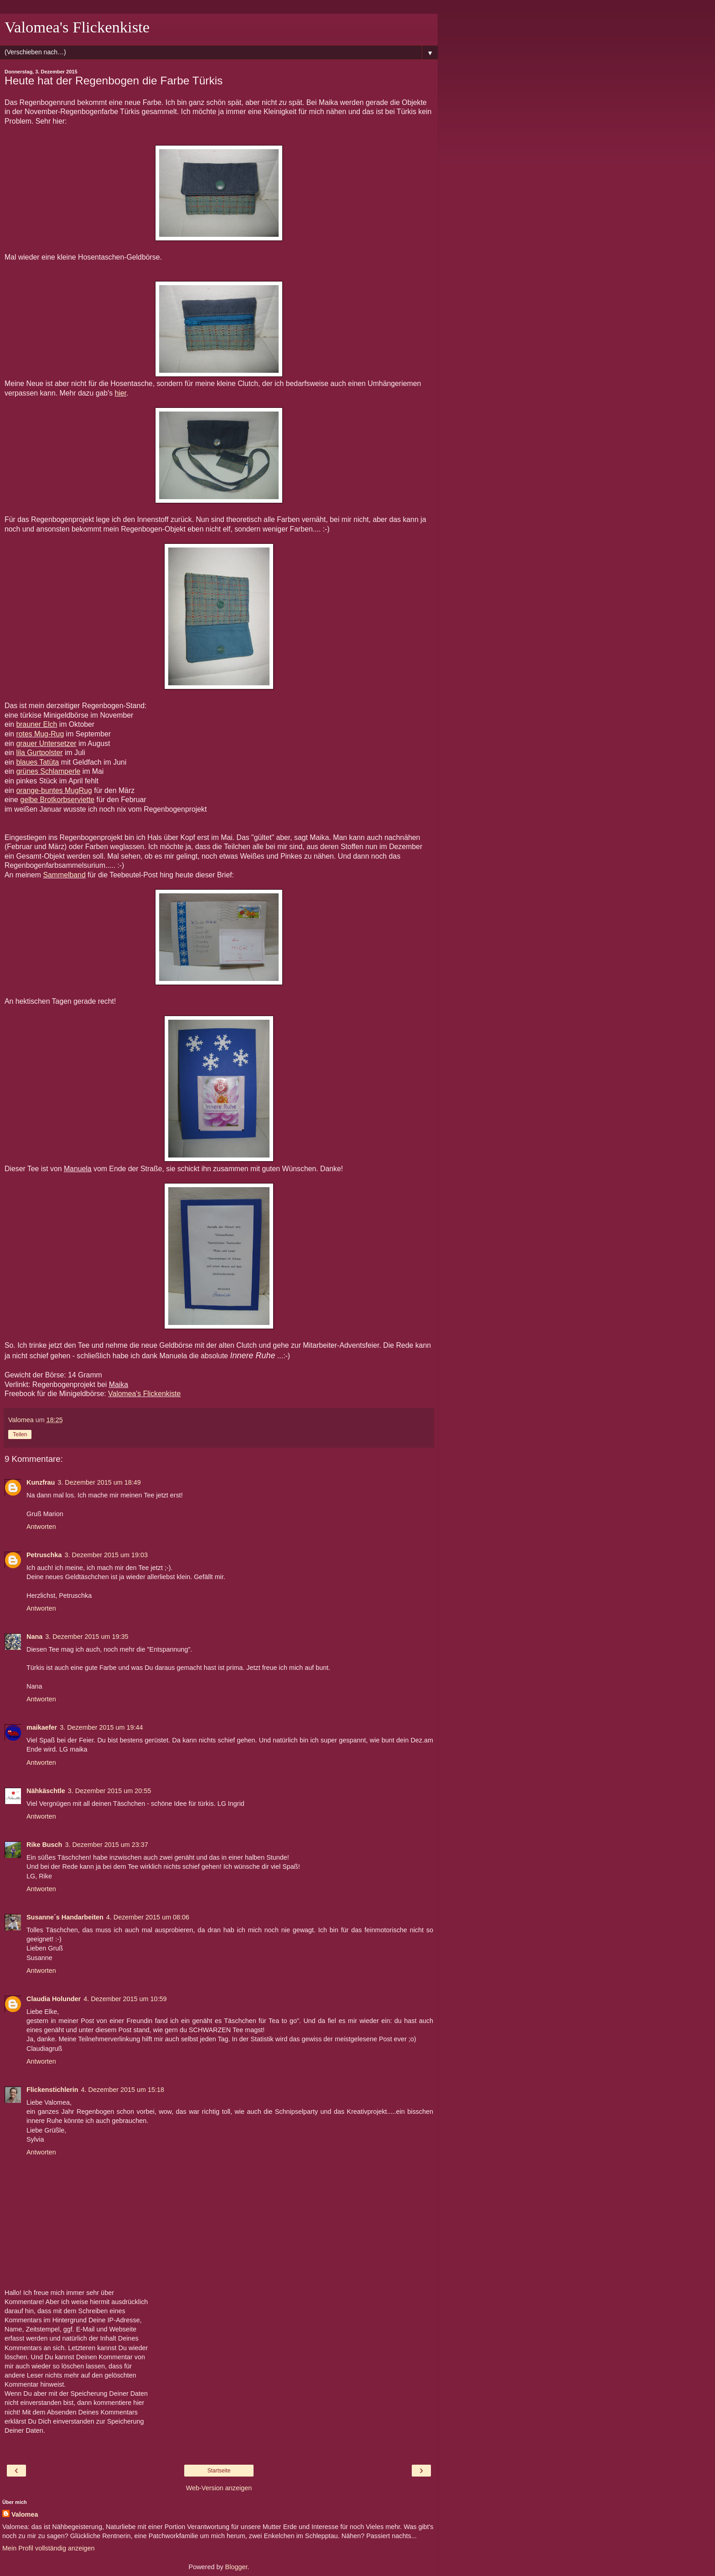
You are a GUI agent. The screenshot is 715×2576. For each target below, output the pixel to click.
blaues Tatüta (37, 762)
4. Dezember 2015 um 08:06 (147, 1917)
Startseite (219, 2470)
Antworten (41, 1526)
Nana (34, 1636)
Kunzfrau (40, 1482)
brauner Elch (36, 724)
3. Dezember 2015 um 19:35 (86, 1636)
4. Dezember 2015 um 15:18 (122, 2089)
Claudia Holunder (53, 1998)
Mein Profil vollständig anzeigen (48, 2548)
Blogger (236, 2567)
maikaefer (41, 1727)
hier (120, 393)
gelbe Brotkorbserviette (57, 799)
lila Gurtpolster (39, 752)
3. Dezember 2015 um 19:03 (106, 1555)
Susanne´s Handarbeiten (65, 1917)
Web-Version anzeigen (219, 2488)
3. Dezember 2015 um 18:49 (98, 1482)
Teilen (20, 1434)
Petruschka (44, 1555)
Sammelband (64, 875)
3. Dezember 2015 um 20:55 (109, 1790)
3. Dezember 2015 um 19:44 (101, 1727)
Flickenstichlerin (52, 2089)
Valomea (24, 2514)
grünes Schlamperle (48, 771)
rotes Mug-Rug (40, 734)
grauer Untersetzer (46, 743)
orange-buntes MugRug (54, 790)
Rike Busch (44, 1844)
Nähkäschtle (45, 1790)
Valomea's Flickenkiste (77, 27)
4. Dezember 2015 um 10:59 (124, 1998)
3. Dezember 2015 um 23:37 (106, 1844)
